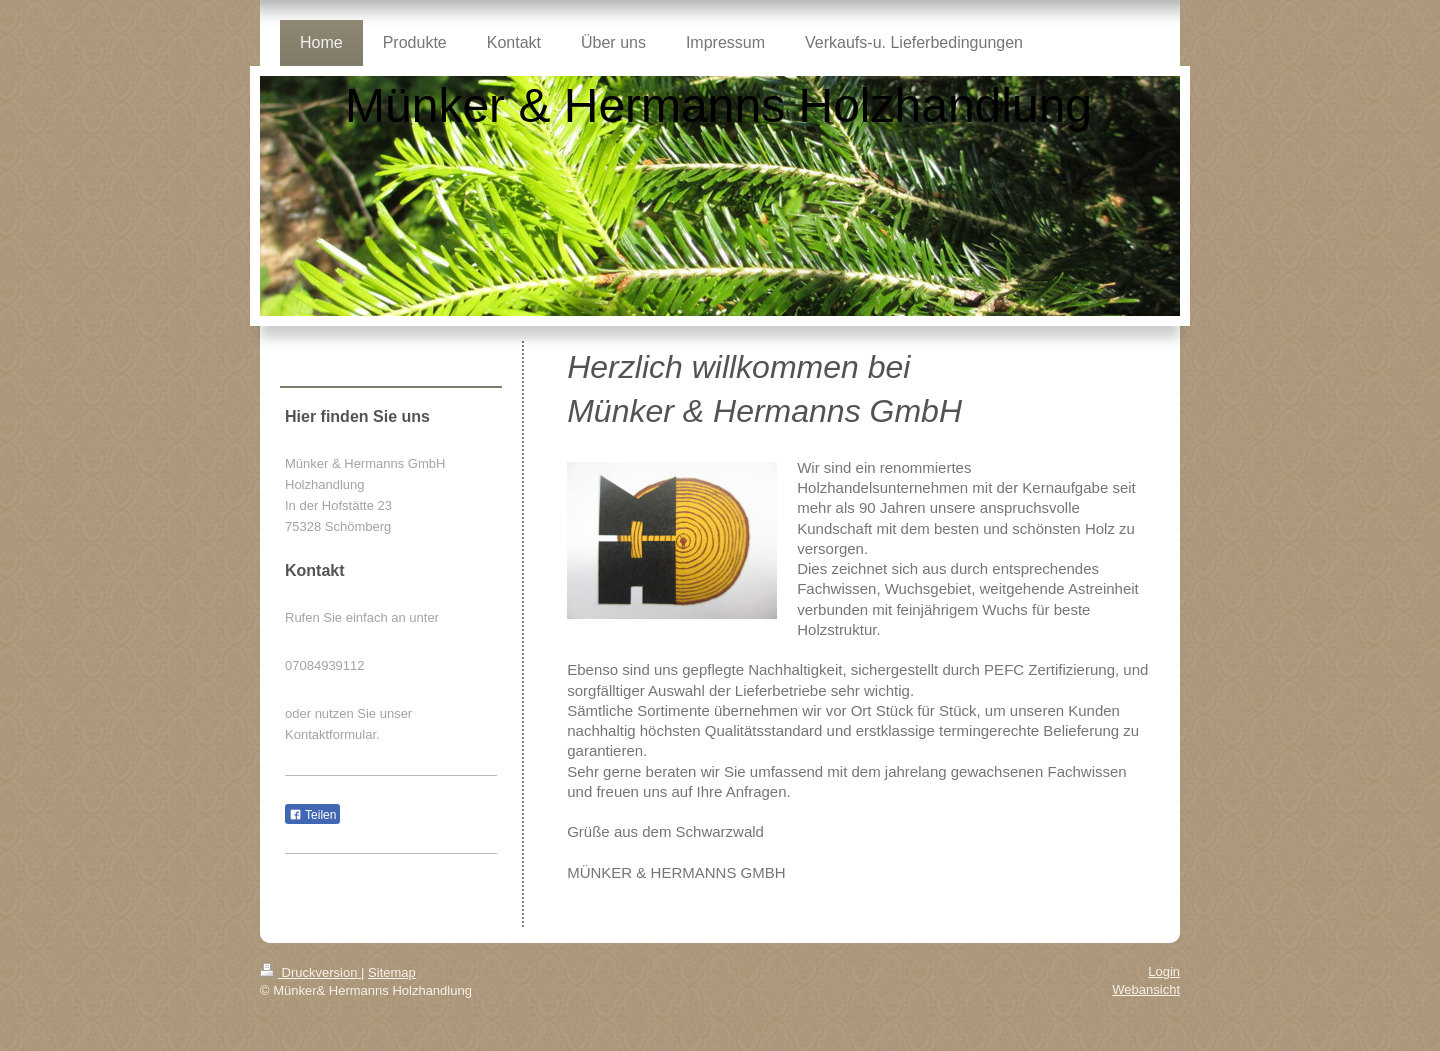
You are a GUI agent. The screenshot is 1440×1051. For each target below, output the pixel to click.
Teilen (312, 815)
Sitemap (392, 972)
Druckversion (310, 972)
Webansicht (1146, 989)
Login (1164, 971)
